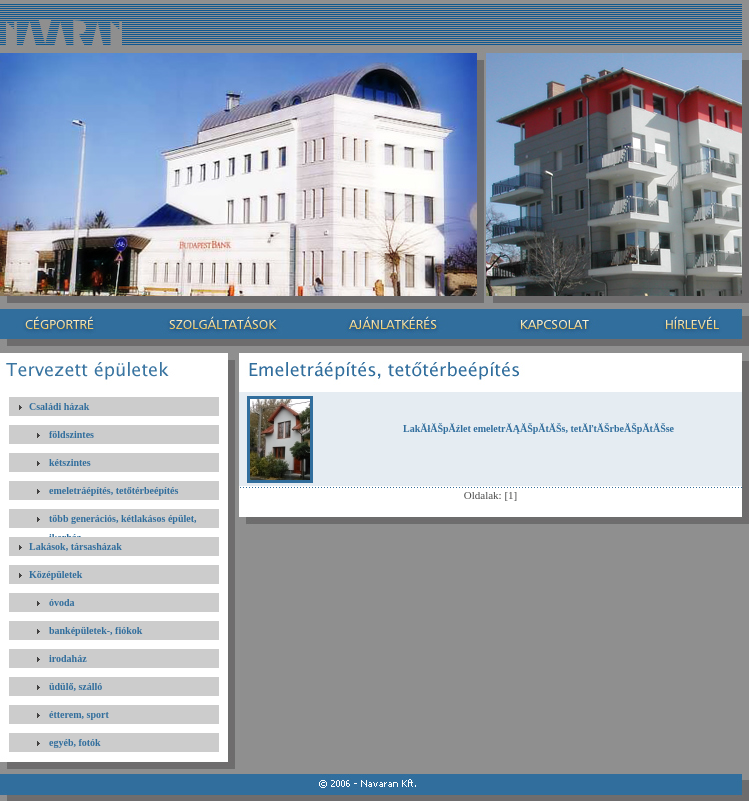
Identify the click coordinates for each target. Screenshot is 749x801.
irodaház (68, 658)
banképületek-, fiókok (95, 630)
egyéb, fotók (75, 742)
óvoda (62, 602)
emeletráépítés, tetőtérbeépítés (113, 490)
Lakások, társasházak (75, 546)
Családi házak (59, 406)
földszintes (71, 434)
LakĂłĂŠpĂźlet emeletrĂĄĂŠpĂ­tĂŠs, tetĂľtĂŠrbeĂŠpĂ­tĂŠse (538, 428)
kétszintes (70, 462)
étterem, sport (79, 714)
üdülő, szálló (75, 686)
